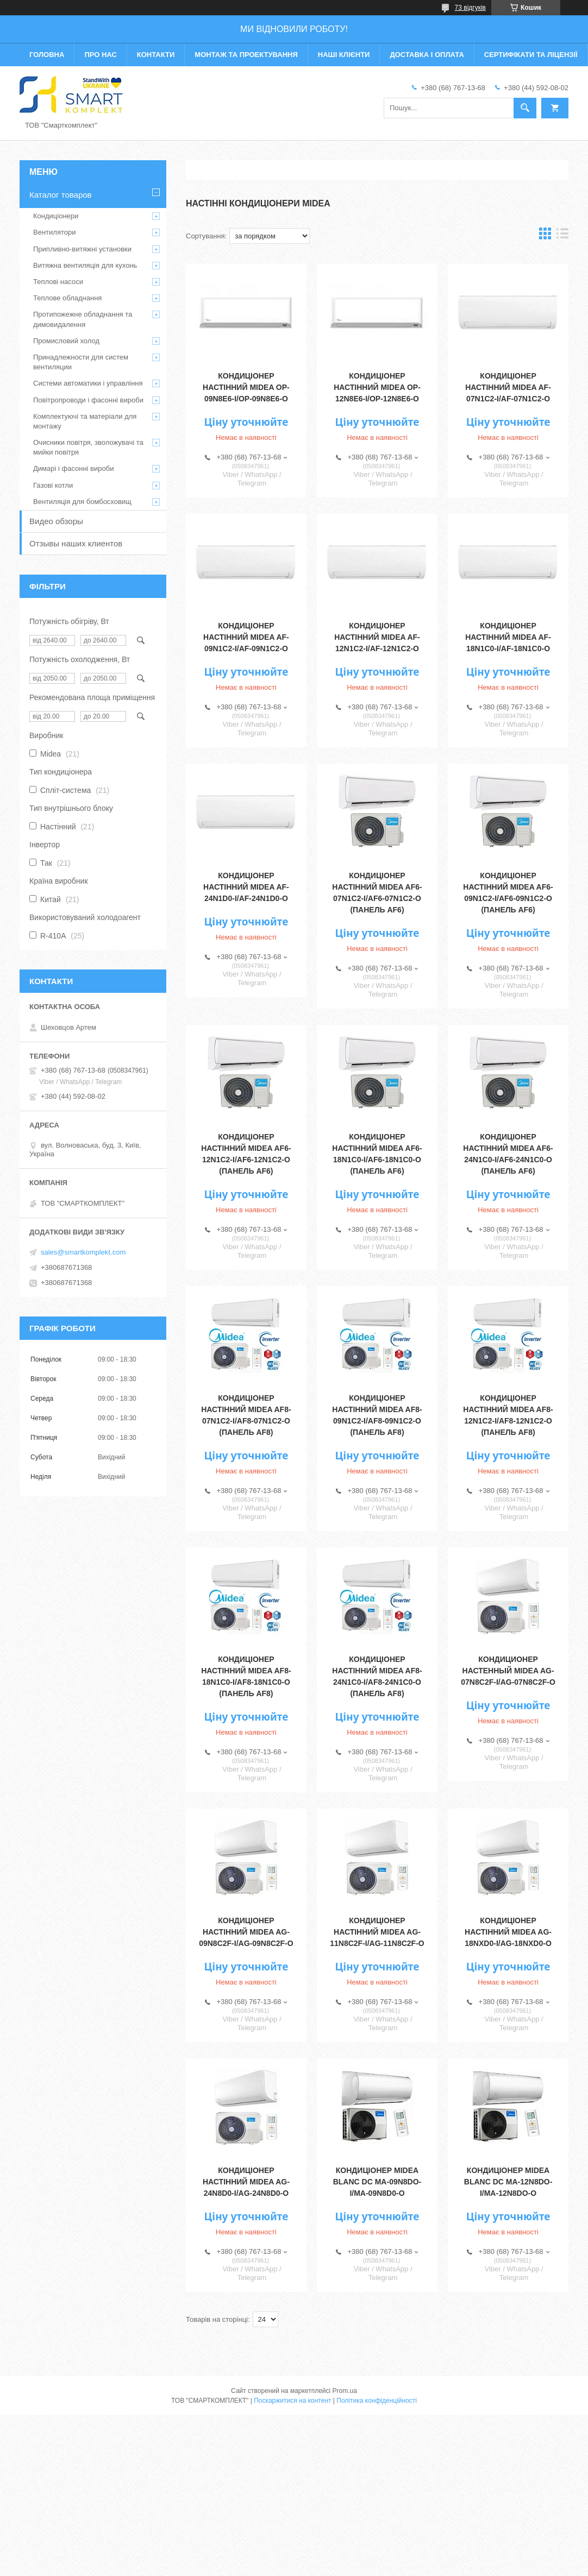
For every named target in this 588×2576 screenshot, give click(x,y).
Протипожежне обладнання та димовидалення (82, 319)
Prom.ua (345, 2391)
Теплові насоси (58, 282)
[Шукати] (525, 108)
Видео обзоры (56, 521)
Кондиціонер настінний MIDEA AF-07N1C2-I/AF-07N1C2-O (508, 387)
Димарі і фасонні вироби (73, 468)
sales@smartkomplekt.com (83, 1252)
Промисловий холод (66, 341)
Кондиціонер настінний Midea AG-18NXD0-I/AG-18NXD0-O (508, 1932)
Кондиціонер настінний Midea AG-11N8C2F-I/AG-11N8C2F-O (377, 1932)
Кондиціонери (55, 216)
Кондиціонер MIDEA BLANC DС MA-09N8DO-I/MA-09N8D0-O (377, 2181)
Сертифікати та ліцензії (531, 55)
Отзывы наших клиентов (75, 543)
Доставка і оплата (427, 55)
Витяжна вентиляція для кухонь (85, 265)
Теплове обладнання (67, 298)
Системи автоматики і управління (88, 383)
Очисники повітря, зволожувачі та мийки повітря (88, 447)
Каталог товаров (60, 194)
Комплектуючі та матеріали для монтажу (84, 421)
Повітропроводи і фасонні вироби (88, 400)
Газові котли (53, 485)
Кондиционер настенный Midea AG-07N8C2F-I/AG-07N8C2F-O (508, 1670)
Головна (46, 55)
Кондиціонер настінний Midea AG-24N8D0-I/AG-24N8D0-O (246, 2181)
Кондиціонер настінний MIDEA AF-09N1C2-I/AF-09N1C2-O (246, 637)
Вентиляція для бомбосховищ (82, 501)
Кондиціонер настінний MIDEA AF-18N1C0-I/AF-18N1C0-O (508, 637)
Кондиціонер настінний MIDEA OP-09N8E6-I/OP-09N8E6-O (246, 387)
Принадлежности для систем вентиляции (80, 362)
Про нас (100, 55)
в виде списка (562, 236)
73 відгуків (470, 7)
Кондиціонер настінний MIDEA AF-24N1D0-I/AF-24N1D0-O (246, 887)
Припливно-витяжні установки (82, 249)
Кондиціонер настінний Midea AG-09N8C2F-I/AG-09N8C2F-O (246, 1932)
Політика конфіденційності (376, 2400)
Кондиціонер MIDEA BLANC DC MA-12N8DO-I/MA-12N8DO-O (508, 2181)
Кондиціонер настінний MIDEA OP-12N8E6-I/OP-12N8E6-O (377, 387)
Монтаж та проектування (246, 55)
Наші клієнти (344, 55)
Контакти (156, 55)
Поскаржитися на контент (292, 2400)
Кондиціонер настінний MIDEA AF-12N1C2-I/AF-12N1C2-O (377, 637)
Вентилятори (54, 232)
